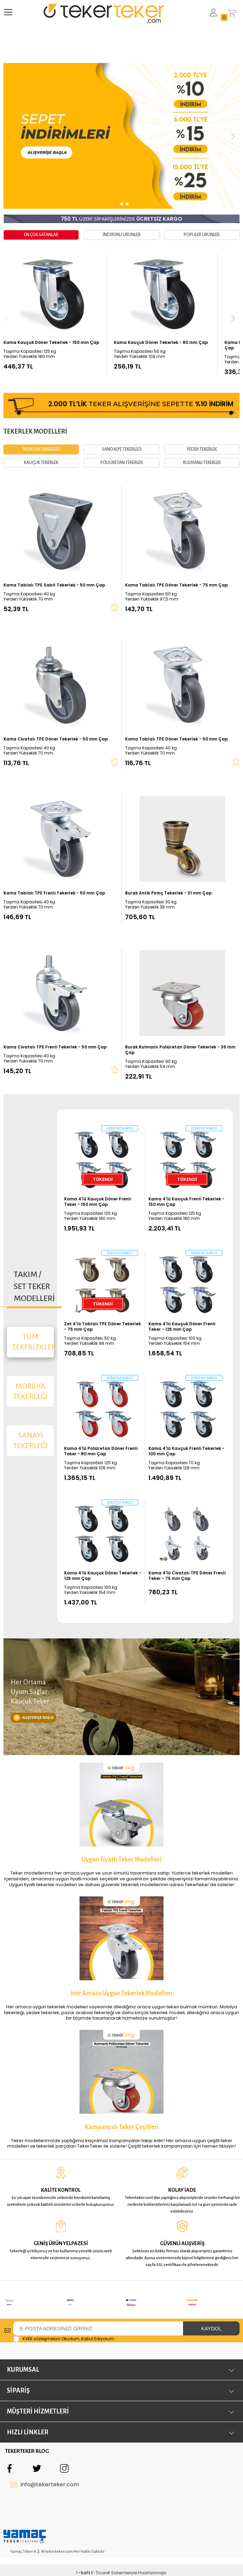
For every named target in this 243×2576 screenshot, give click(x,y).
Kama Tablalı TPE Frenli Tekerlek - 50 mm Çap (54, 867)
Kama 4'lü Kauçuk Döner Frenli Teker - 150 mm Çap (97, 1175)
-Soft (83, 2421)
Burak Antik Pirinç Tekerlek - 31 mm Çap (168, 867)
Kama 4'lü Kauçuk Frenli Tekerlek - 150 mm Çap (186, 1175)
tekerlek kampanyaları (167, 2003)
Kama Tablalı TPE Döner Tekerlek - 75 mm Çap (176, 559)
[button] (10, 136)
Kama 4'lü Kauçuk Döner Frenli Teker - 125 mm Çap (181, 1300)
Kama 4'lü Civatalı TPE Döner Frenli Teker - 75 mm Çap (187, 1549)
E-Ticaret (100, 2421)
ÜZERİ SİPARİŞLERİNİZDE (121, 218)
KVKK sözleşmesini (41, 2187)
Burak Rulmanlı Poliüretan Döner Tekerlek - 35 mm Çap (180, 1023)
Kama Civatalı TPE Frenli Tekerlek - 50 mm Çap (55, 1021)
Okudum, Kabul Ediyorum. (64, 2187)
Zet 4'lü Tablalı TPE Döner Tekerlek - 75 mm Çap (102, 1300)
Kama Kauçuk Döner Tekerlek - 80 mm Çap (161, 342)
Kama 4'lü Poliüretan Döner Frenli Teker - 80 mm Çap (100, 1425)
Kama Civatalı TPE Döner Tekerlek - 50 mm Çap (55, 713)
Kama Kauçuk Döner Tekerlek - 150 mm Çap (51, 342)
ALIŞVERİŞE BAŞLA (33, 1633)
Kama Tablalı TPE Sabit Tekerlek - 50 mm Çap (54, 559)
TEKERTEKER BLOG (27, 2299)
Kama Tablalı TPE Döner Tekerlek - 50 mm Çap (176, 713)
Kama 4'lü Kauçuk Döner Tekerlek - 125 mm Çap (102, 1549)
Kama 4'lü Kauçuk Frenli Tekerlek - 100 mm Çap (186, 1425)
